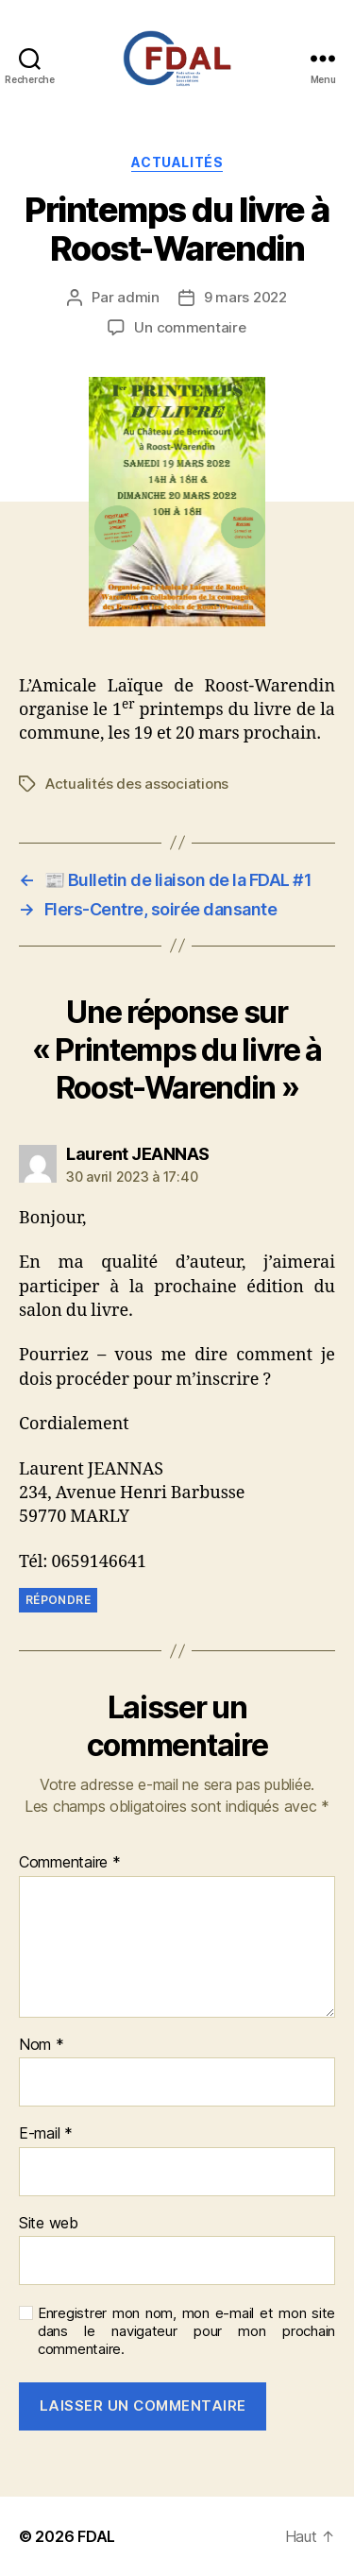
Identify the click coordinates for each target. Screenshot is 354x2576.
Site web (48, 2223)
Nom (41, 2045)
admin (138, 297)
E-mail (46, 2133)
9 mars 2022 (245, 297)
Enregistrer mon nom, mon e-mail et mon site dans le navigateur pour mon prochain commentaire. (186, 2331)
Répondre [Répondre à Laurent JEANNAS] (58, 1600)
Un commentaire (189, 327)
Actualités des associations (136, 784)
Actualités (177, 162)
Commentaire (70, 1862)
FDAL (96, 2536)
